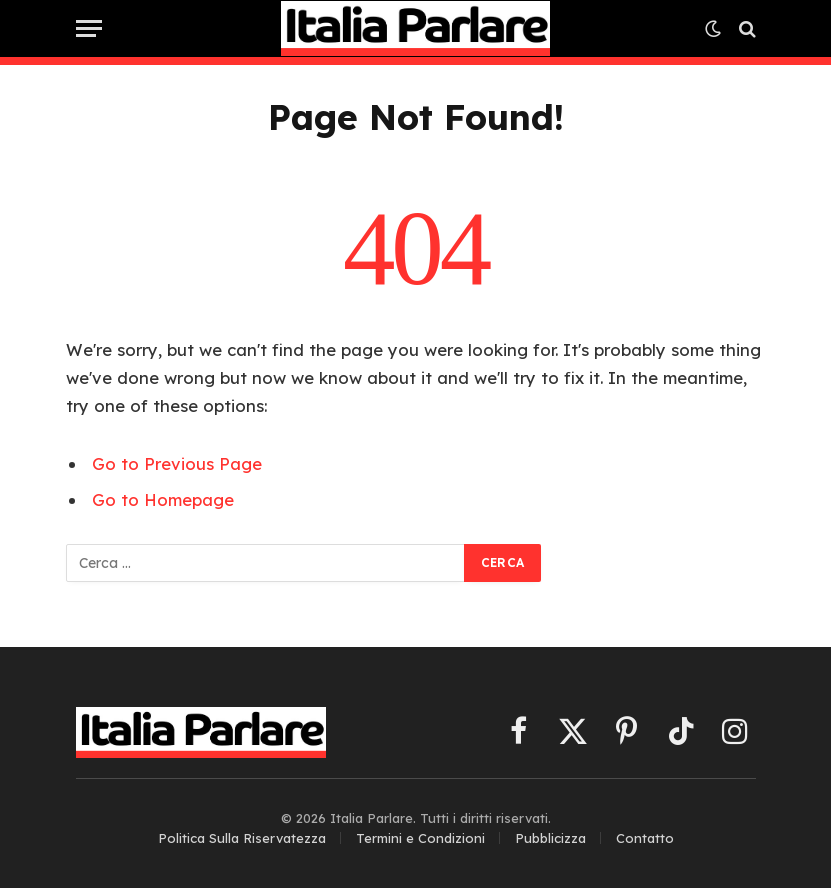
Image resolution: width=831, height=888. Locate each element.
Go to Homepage (163, 499)
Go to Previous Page (177, 463)
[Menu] (89, 28)
